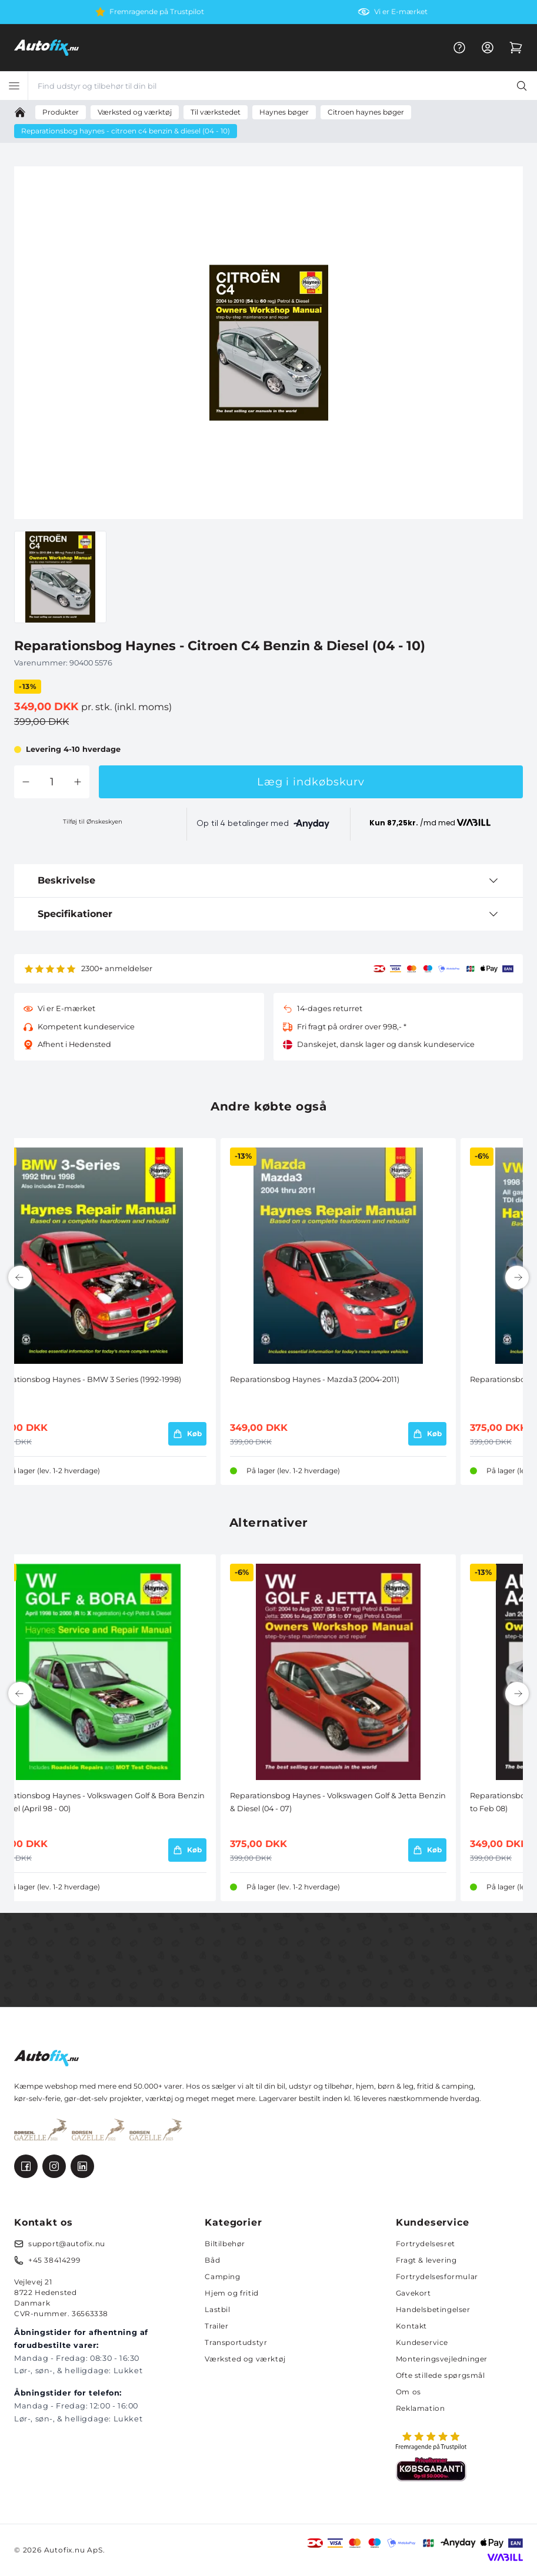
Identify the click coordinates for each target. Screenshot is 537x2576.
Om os (408, 2391)
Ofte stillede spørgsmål (440, 2375)
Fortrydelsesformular (437, 2276)
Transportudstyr (236, 2342)
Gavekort (413, 2293)
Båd (212, 2260)
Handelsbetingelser (433, 2309)
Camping (222, 2276)
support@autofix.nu (66, 2243)
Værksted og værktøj (245, 2358)
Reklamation (420, 2408)
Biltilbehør (225, 2243)
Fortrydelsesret (425, 2243)
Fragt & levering (426, 2260)
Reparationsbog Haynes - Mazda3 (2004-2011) (314, 1379)
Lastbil (217, 2309)
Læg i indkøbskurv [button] (311, 781)
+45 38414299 (54, 2260)
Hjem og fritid (231, 2293)
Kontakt (411, 2325)
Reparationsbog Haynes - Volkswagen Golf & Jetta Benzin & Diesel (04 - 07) (338, 1802)
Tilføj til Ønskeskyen (92, 821)
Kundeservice (422, 2342)
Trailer (216, 2325)
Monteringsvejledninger (442, 2358)
